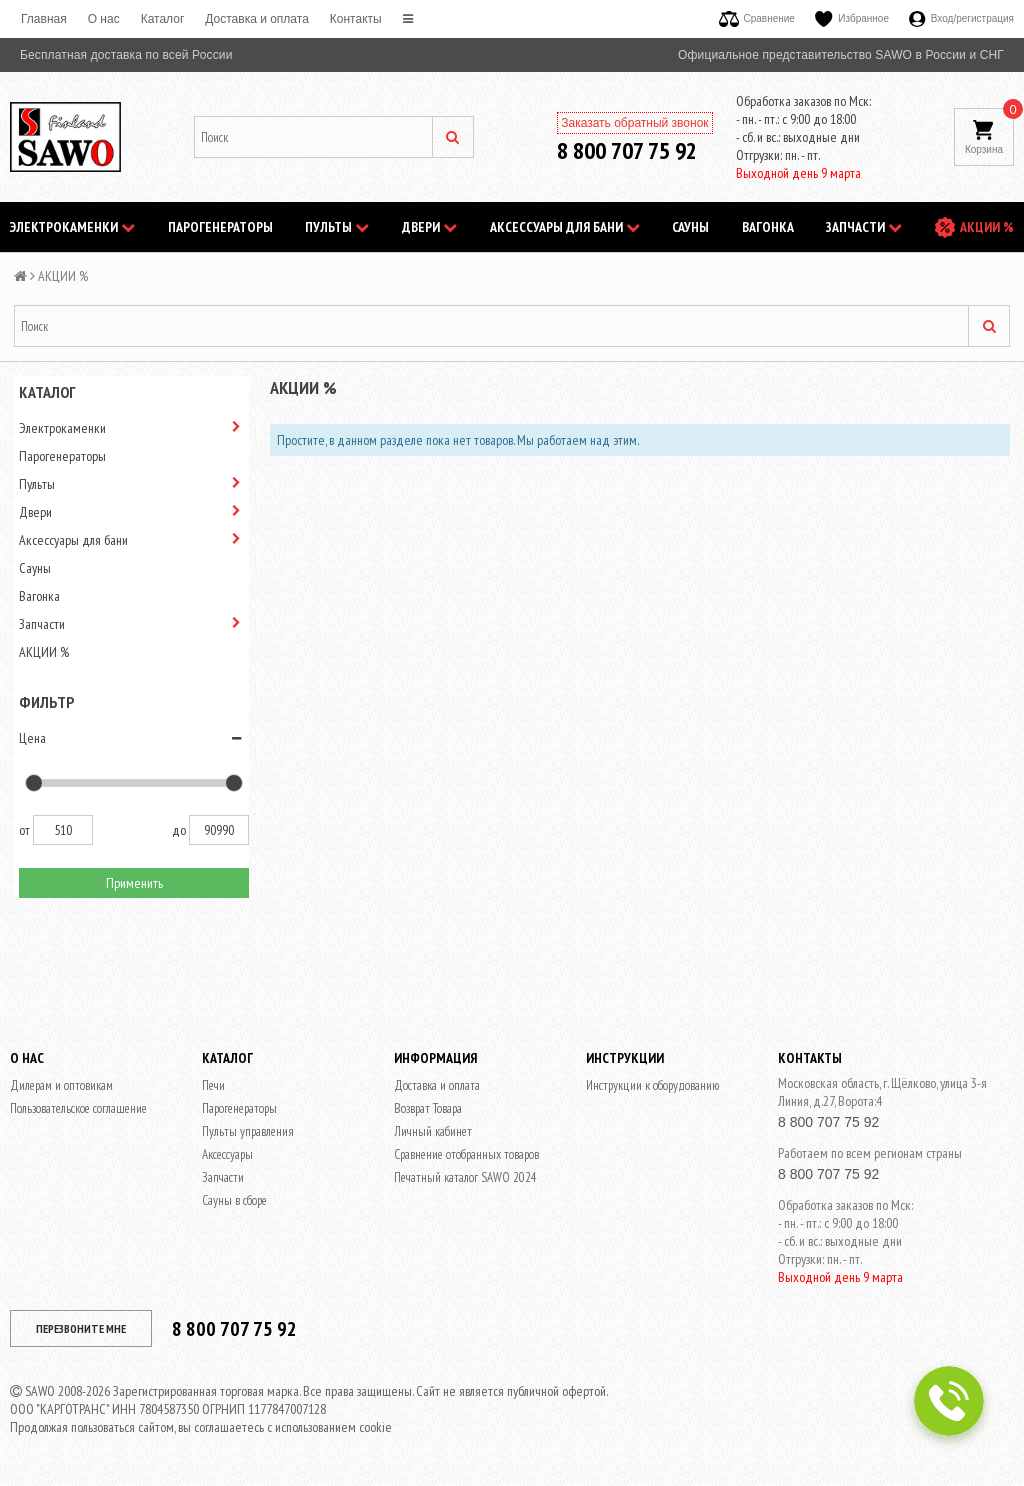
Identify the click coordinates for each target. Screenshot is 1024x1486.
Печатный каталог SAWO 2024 (465, 1177)
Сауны (690, 227)
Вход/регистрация (961, 18)
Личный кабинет (433, 1131)
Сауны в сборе (234, 1200)
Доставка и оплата (257, 19)
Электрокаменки (72, 227)
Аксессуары (227, 1154)
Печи (213, 1085)
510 (63, 830)
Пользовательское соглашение (78, 1108)
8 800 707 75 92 (627, 150)
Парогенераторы (220, 227)
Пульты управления (248, 1131)
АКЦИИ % (987, 227)
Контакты (356, 19)
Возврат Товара (428, 1108)
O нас (104, 19)
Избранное (852, 18)
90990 (219, 830)
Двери (429, 227)
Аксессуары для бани (565, 227)
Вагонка (768, 227)
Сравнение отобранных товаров (466, 1154)
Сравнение (757, 18)
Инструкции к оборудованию (652, 1085)
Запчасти (864, 227)
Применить (134, 883)
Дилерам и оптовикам (61, 1085)
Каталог (163, 19)
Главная (44, 19)
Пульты (337, 227)
